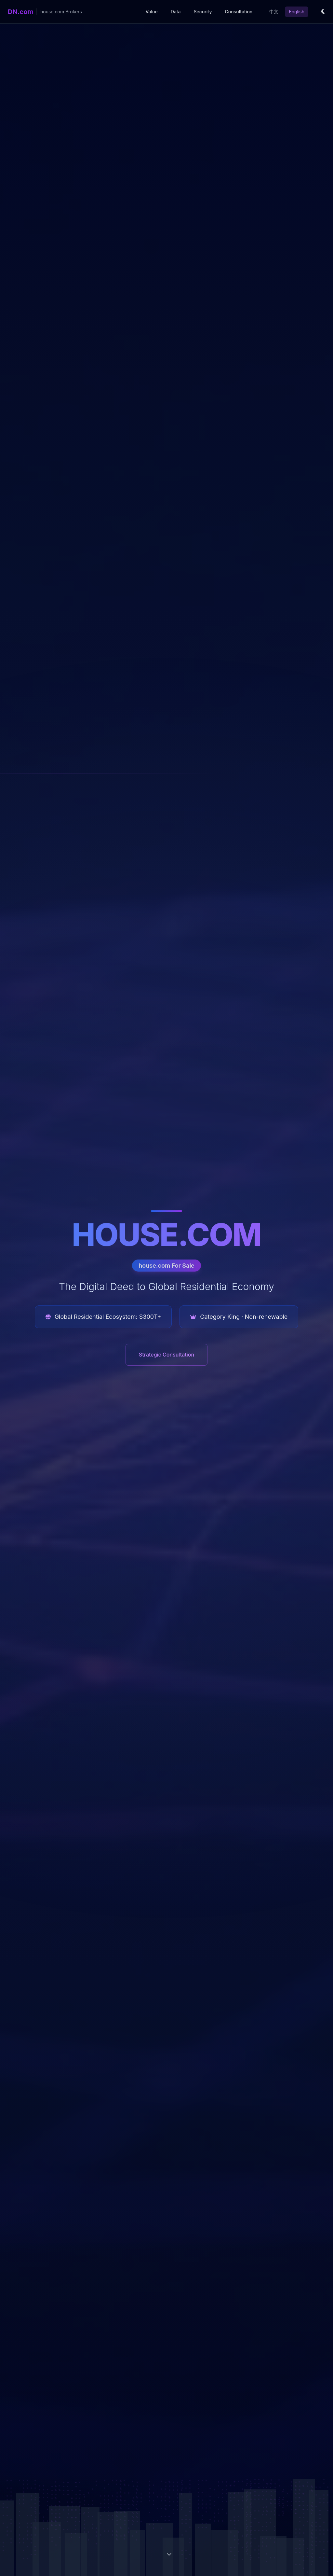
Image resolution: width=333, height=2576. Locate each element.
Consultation (238, 11)
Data (176, 11)
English (296, 11)
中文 (273, 11)
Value (151, 11)
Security (203, 11)
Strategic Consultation (166, 1354)
